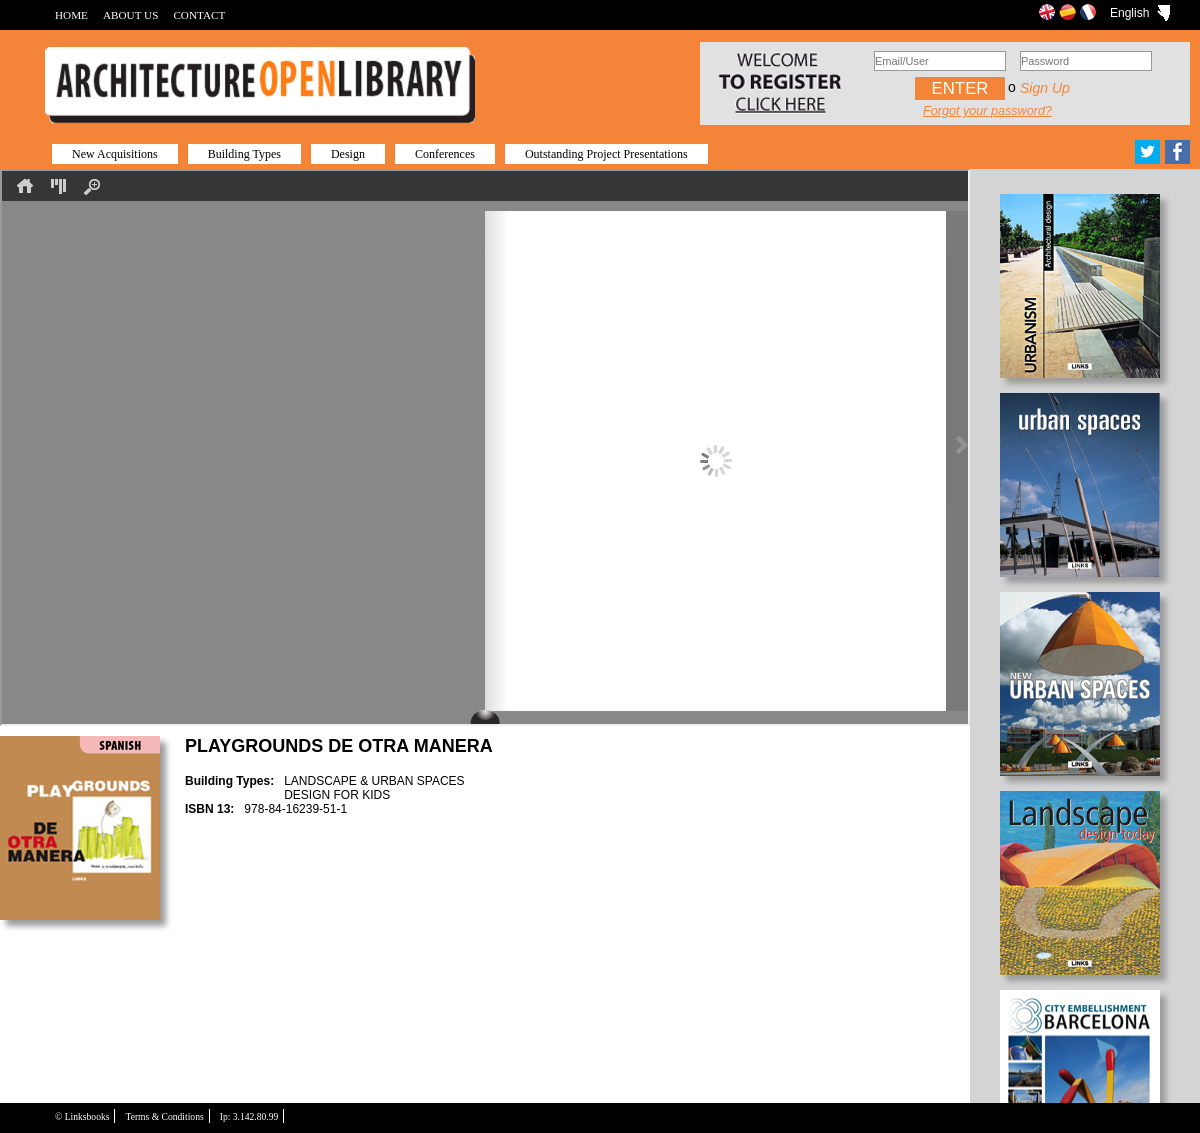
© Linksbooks (82, 1116)
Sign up (1045, 88)
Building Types (244, 154)
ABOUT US (130, 15)
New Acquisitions (115, 154)
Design (348, 154)
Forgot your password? (987, 111)
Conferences (445, 154)
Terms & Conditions (164, 1116)
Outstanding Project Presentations (606, 154)
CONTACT (199, 15)
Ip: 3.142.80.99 (249, 1116)
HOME (71, 15)
